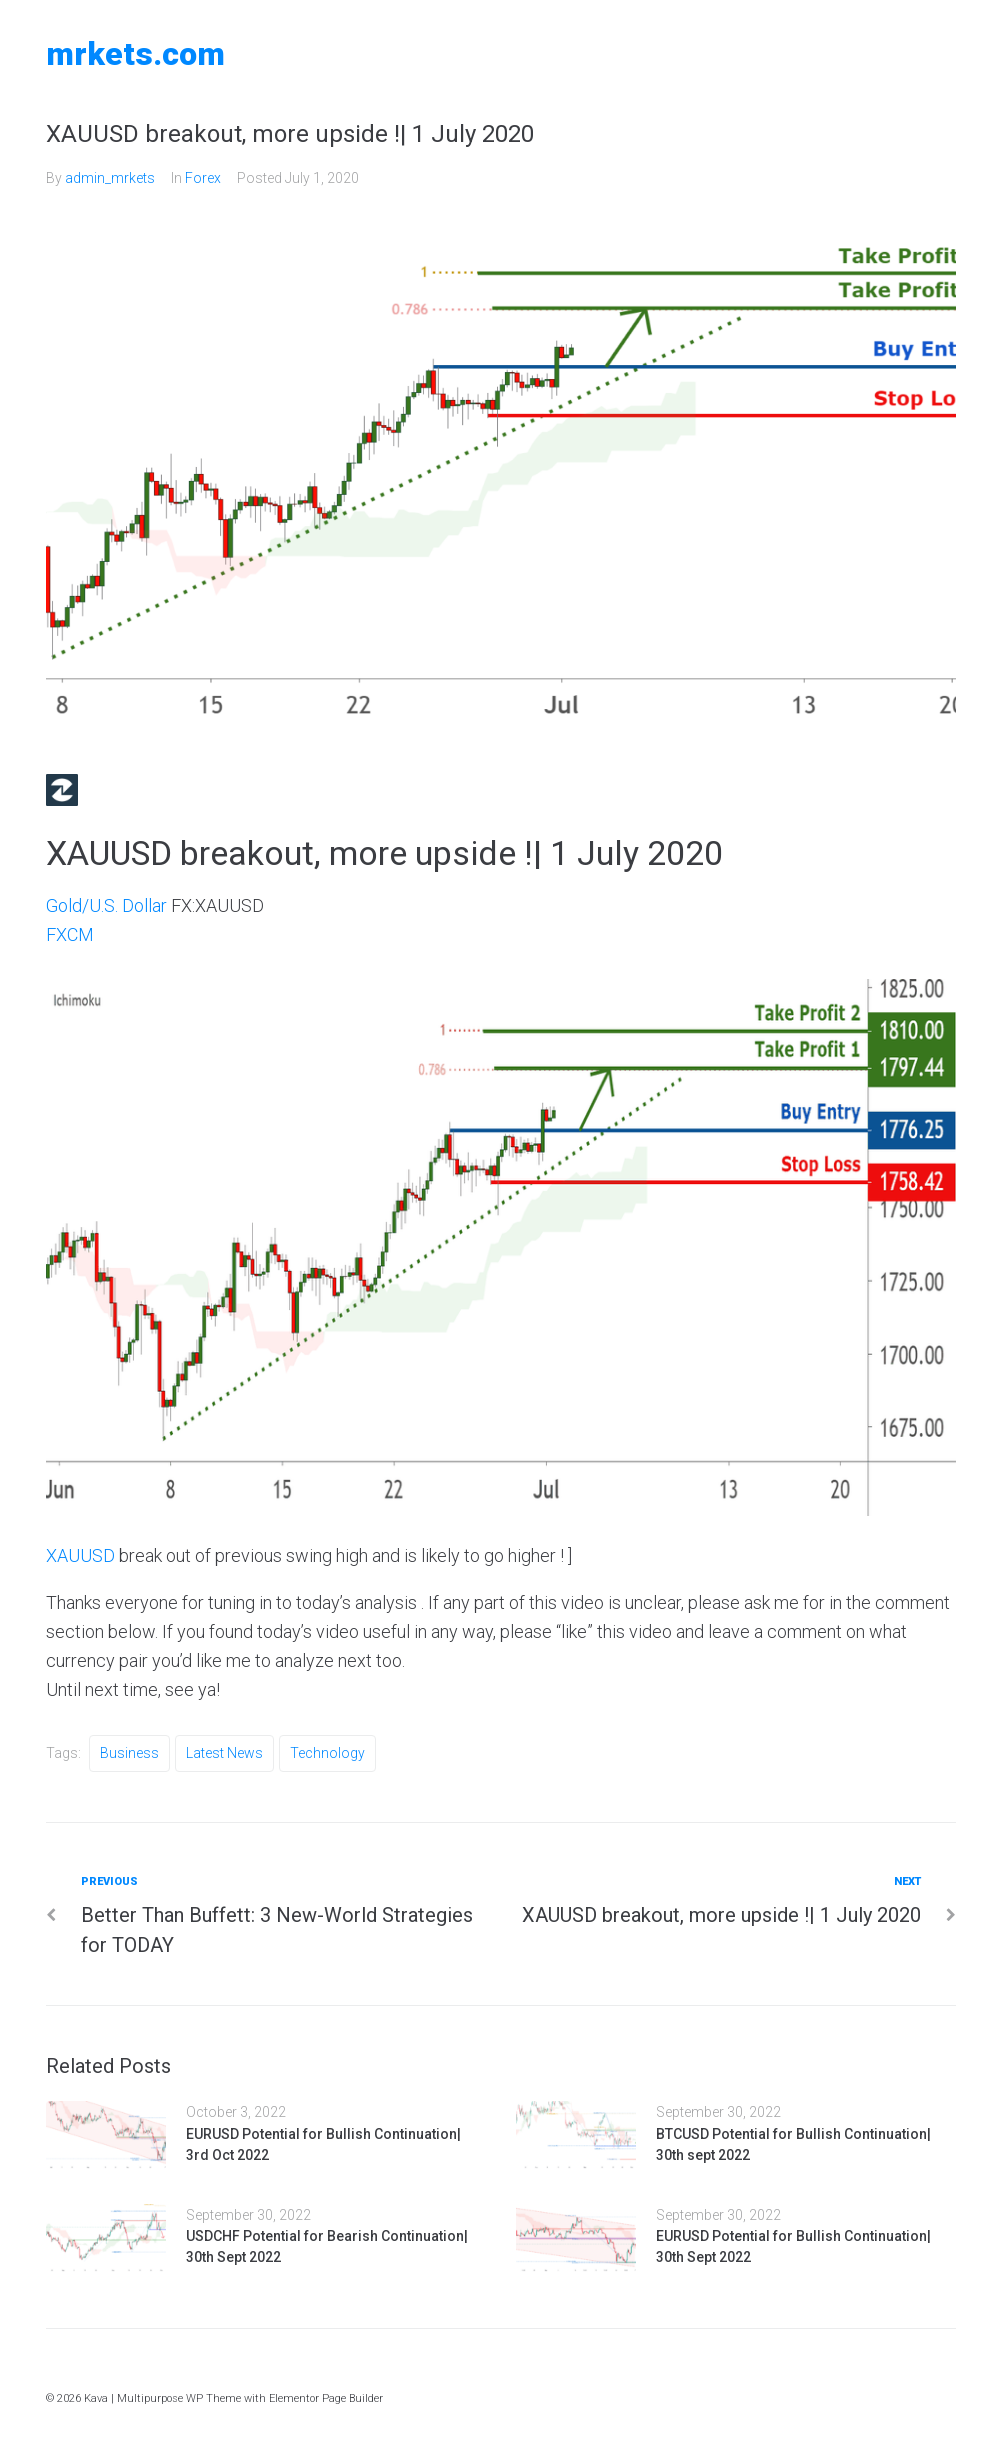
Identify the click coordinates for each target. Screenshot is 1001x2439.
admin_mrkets (110, 178)
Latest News (224, 1753)
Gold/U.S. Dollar (106, 905)
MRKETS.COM (135, 54)
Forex (203, 178)
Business (129, 1753)
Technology (327, 1753)
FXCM (70, 934)
